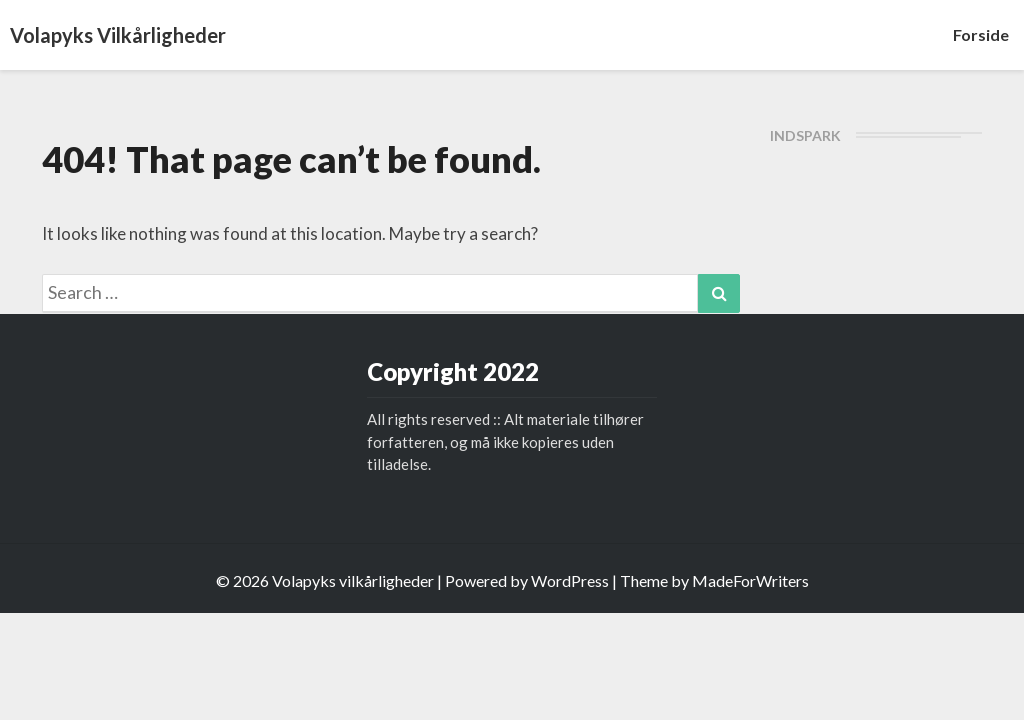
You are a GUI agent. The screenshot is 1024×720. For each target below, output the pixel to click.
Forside (981, 34)
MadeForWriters (750, 580)
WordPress (570, 580)
